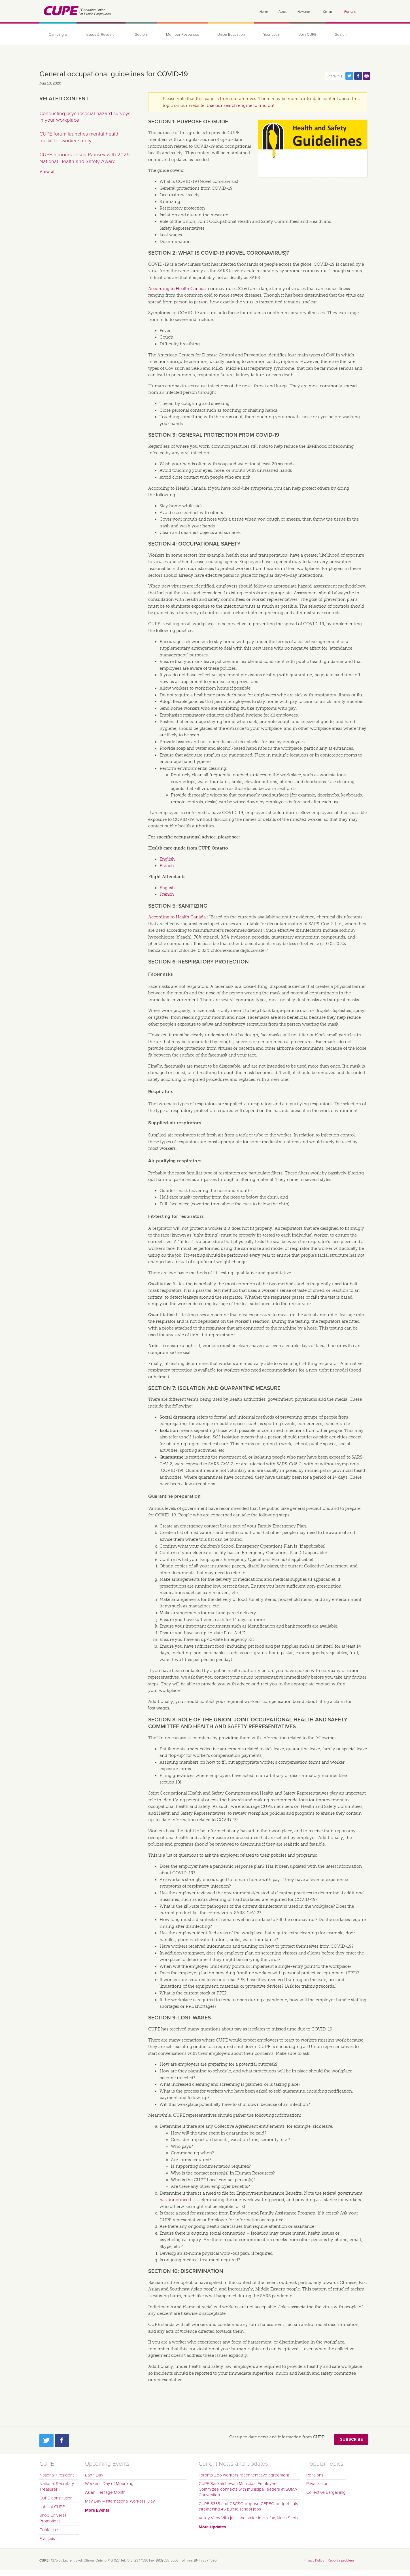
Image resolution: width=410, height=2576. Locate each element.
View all (47, 171)
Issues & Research (101, 34)
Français (350, 12)
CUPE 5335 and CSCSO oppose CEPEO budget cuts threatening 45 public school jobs (248, 2506)
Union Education (231, 34)
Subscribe (351, 2439)
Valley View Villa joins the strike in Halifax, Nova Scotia (249, 2517)
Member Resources (182, 34)
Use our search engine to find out (241, 105)
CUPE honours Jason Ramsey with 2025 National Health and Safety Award (84, 157)
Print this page (367, 76)
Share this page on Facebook (358, 76)
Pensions (314, 2475)
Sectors (141, 34)
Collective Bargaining (326, 2492)
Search (341, 34)
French (167, 865)
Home (264, 12)
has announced (175, 2199)
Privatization (317, 2483)
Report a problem (341, 2560)
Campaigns (58, 34)
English (167, 859)
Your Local (272, 34)
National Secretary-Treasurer (57, 2486)
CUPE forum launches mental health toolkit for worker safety (79, 137)
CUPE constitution (56, 2498)
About (282, 12)
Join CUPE (307, 34)
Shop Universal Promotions (53, 2518)
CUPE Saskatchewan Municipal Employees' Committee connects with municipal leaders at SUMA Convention (248, 2489)
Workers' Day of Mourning (109, 2483)
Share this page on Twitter (349, 76)
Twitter (46, 2440)
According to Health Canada (177, 288)
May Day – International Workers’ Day (120, 2501)
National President (56, 2475)
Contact (328, 12)
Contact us (49, 2529)
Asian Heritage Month (105, 2492)
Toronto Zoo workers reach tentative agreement (244, 2475)
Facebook (62, 2440)
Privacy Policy (313, 2560)
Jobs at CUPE (52, 2506)
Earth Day (94, 2475)
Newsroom (305, 12)
